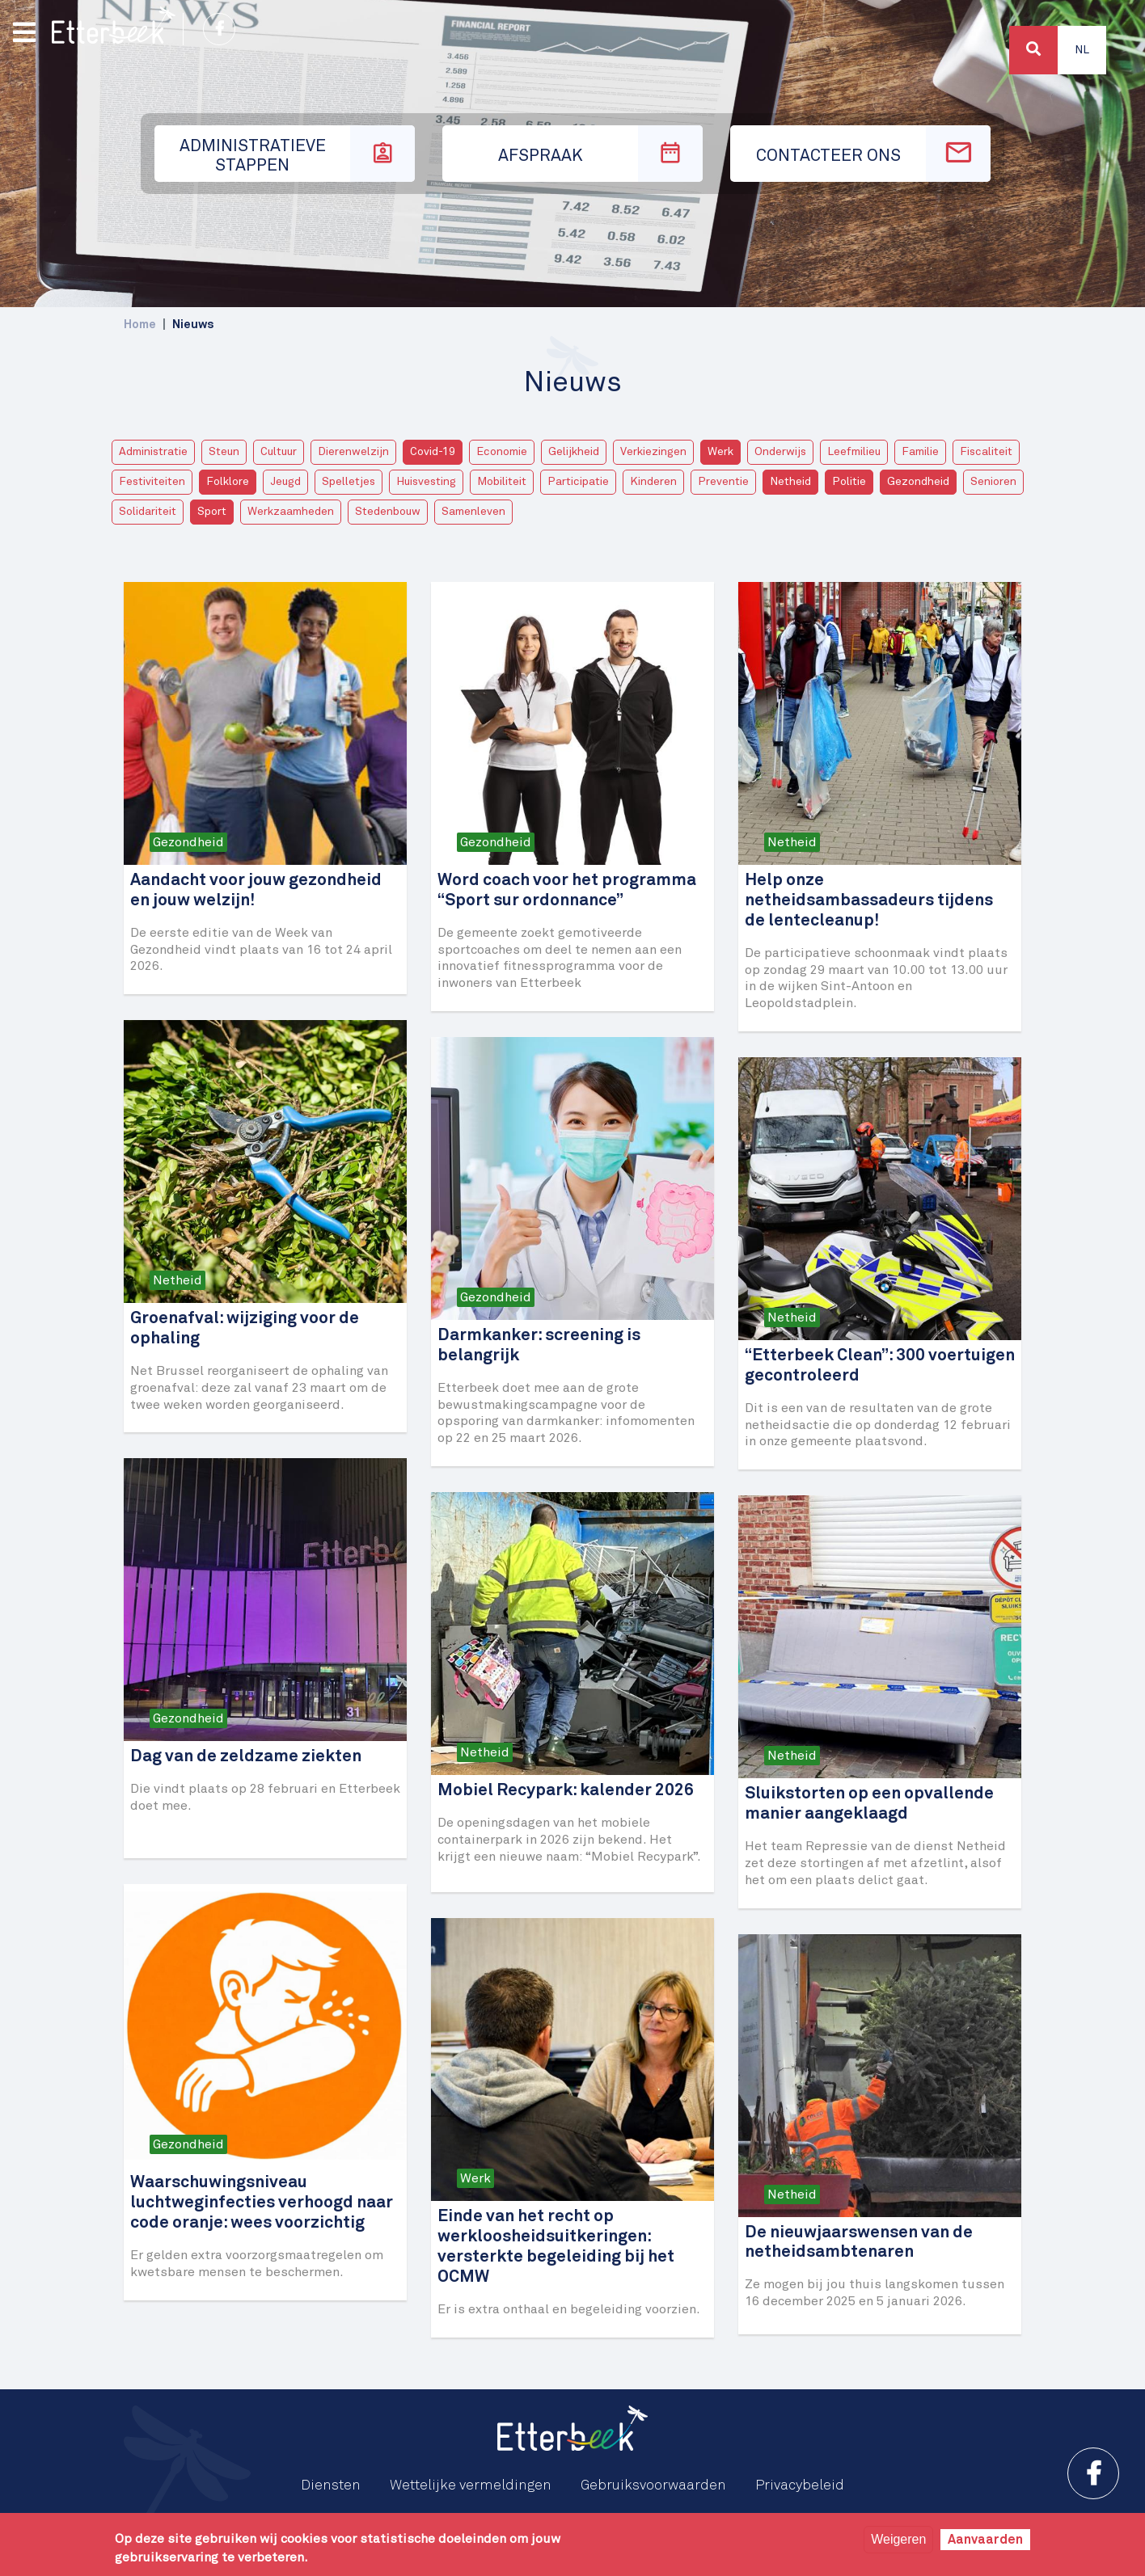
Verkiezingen (653, 451)
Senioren (993, 481)
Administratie (153, 451)
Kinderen (653, 481)
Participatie (578, 481)
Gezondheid (918, 481)
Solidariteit (147, 511)
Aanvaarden (985, 2539)
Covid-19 (432, 451)
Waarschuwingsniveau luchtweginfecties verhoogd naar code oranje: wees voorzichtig (261, 2203)
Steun (224, 451)
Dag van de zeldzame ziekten (245, 1756)
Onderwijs (780, 451)
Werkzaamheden (290, 511)
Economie (501, 451)
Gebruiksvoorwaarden (653, 2485)
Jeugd (285, 481)
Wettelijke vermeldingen (470, 2485)
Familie (920, 451)
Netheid (790, 481)
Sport (211, 511)
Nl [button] (1082, 50)
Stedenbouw (387, 511)
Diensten (331, 2485)
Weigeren (898, 2539)
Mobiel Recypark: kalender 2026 (565, 1790)
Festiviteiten (152, 481)
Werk (720, 451)
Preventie (723, 481)
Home (140, 324)
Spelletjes (348, 481)
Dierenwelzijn (353, 451)
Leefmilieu (854, 451)
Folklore (227, 481)
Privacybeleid (799, 2485)
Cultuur (278, 451)
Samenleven (473, 511)
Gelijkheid (573, 451)
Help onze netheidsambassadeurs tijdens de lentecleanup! (869, 901)
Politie (849, 481)
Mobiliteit (501, 481)
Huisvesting (426, 481)
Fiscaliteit (986, 451)
